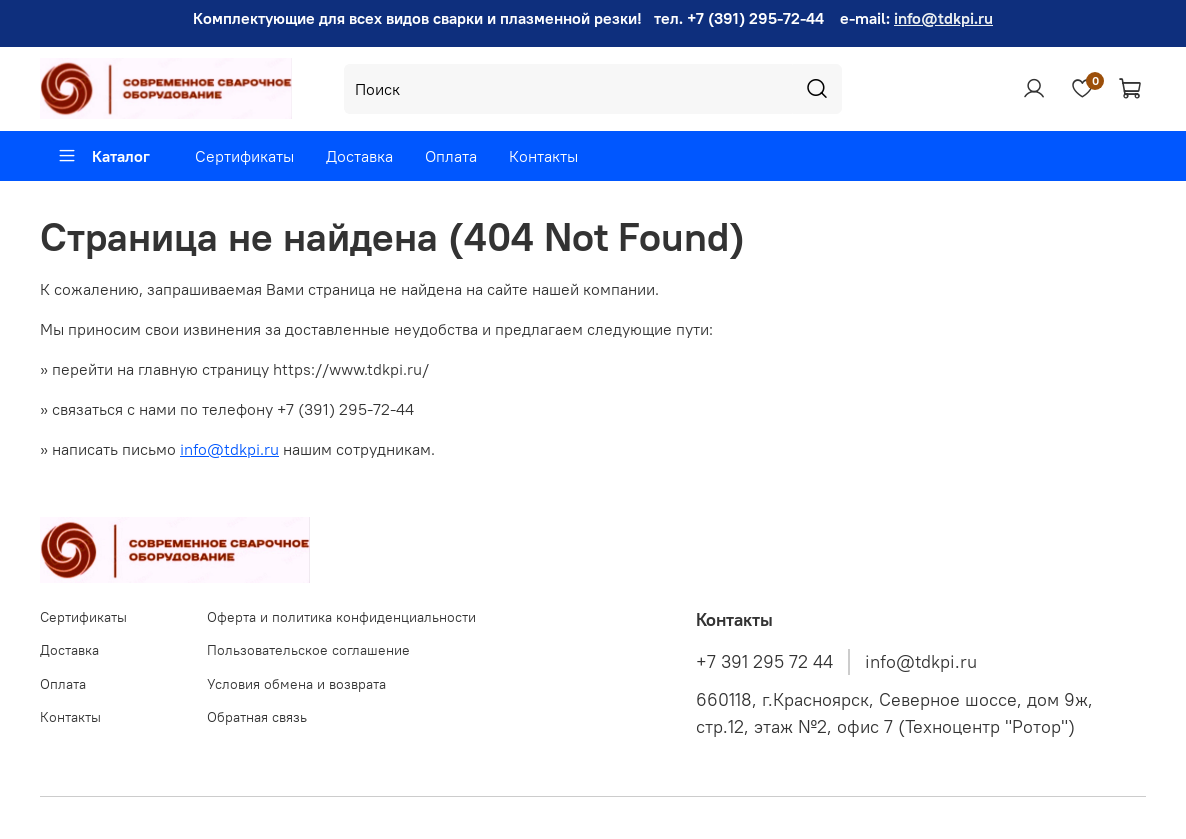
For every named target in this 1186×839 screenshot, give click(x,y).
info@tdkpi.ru (943, 18)
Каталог (103, 156)
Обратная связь (257, 717)
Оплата (451, 156)
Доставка (359, 156)
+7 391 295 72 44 (764, 662)
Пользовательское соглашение (308, 650)
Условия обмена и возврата (296, 684)
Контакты (543, 156)
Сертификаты (244, 156)
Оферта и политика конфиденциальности (341, 617)
